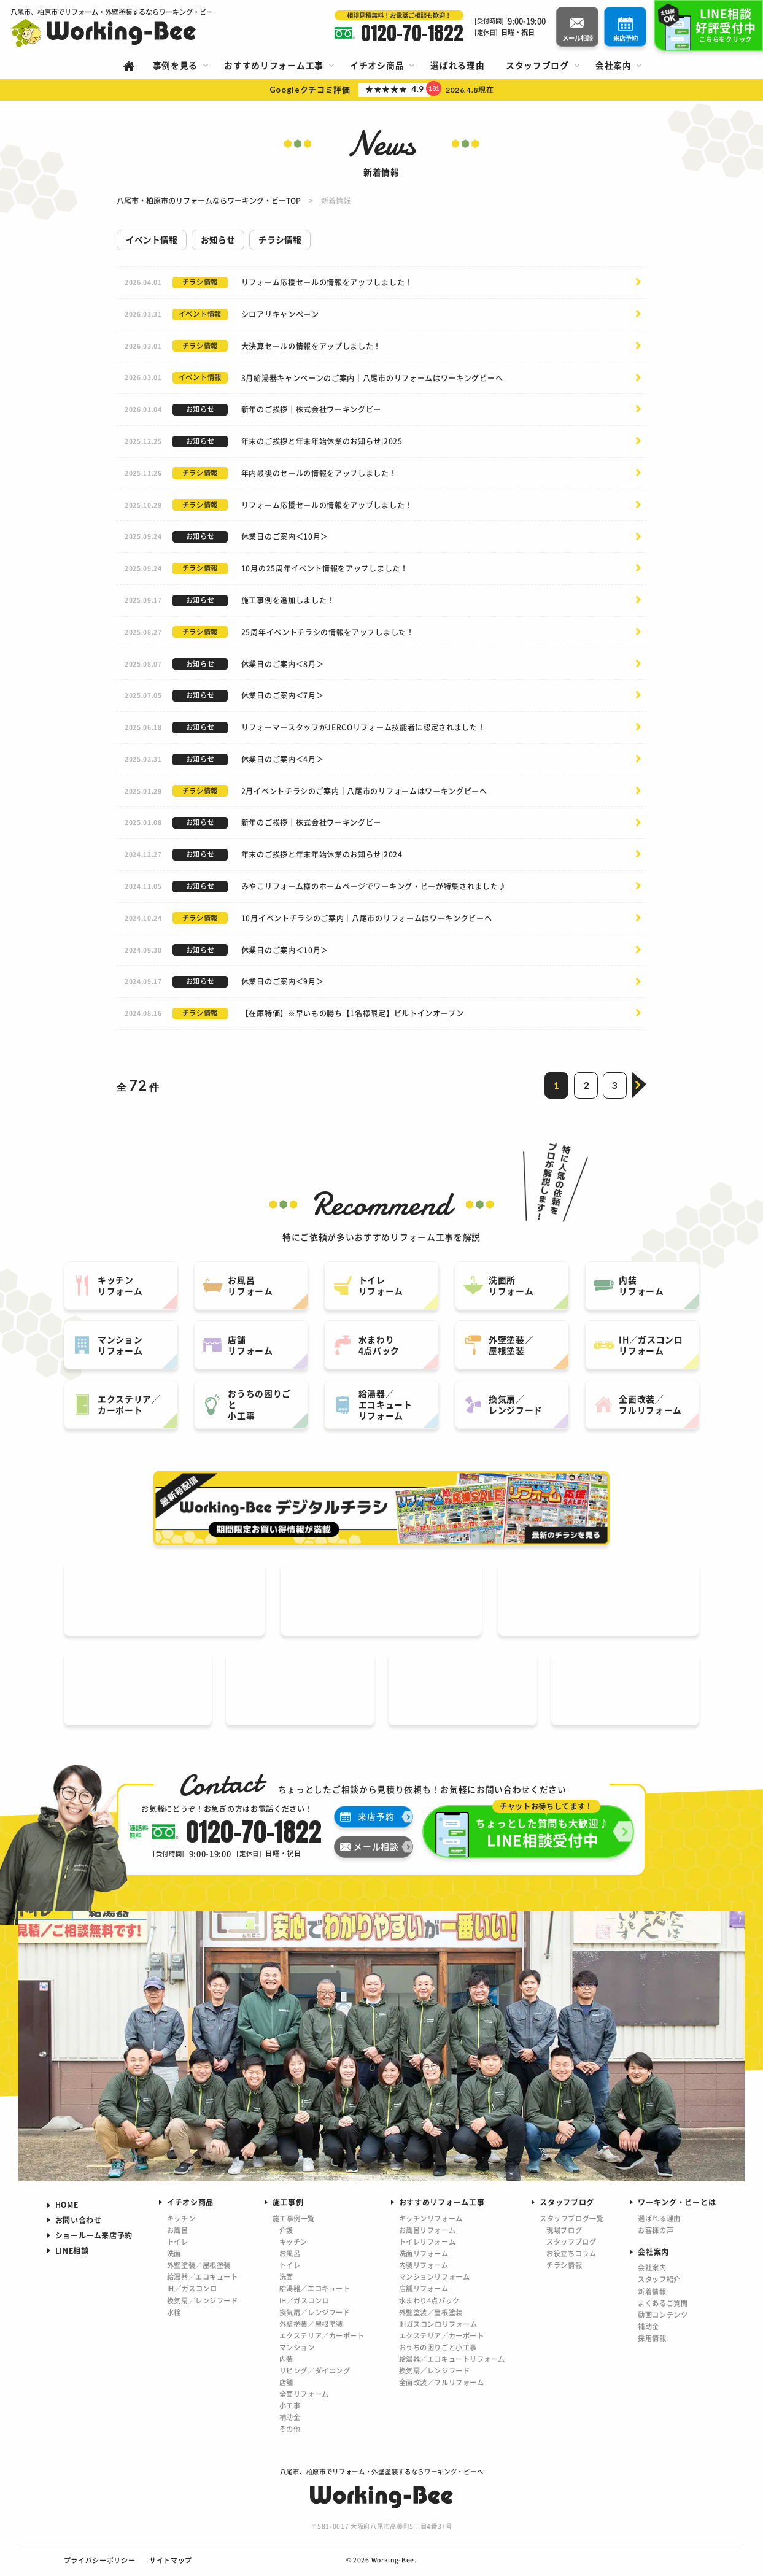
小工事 (290, 2405)
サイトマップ (170, 2560)
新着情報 (652, 2291)
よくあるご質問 (662, 2303)
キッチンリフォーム (431, 2218)
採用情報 (652, 2338)
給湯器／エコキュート (202, 2276)
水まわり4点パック (429, 2300)
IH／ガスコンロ (192, 2288)
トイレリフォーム (427, 2241)
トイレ (177, 2241)
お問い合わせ (78, 2219)
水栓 (174, 2312)
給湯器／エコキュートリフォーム (452, 2359)
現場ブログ (564, 2230)
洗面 (174, 2253)
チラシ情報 (279, 239)
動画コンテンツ (662, 2314)
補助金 (290, 2417)
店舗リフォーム (424, 2288)
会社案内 (652, 2267)
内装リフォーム (424, 2265)
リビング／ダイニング (315, 2370)
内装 (286, 2359)
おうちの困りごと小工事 (438, 2347)
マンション (297, 2347)
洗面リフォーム (424, 2253)
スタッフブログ (571, 2241)
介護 (286, 2230)
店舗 (286, 2382)
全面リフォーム (304, 2394)
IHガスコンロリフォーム (438, 2324)
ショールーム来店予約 (94, 2235)
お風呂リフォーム (427, 2230)
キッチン (181, 2218)
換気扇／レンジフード (202, 2300)
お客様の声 (655, 2230)
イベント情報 (151, 239)
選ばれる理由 (659, 2218)
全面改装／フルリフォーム (441, 2382)
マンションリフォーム (434, 2276)
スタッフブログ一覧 (571, 2218)
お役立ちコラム (571, 2253)
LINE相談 (72, 2250)
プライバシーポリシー (100, 2560)
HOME (66, 2204)
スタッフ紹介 (659, 2279)
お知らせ (218, 239)
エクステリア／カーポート (322, 2335)
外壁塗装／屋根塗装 (199, 2265)
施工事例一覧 (294, 2218)
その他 (290, 2429)
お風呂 (177, 2230)
